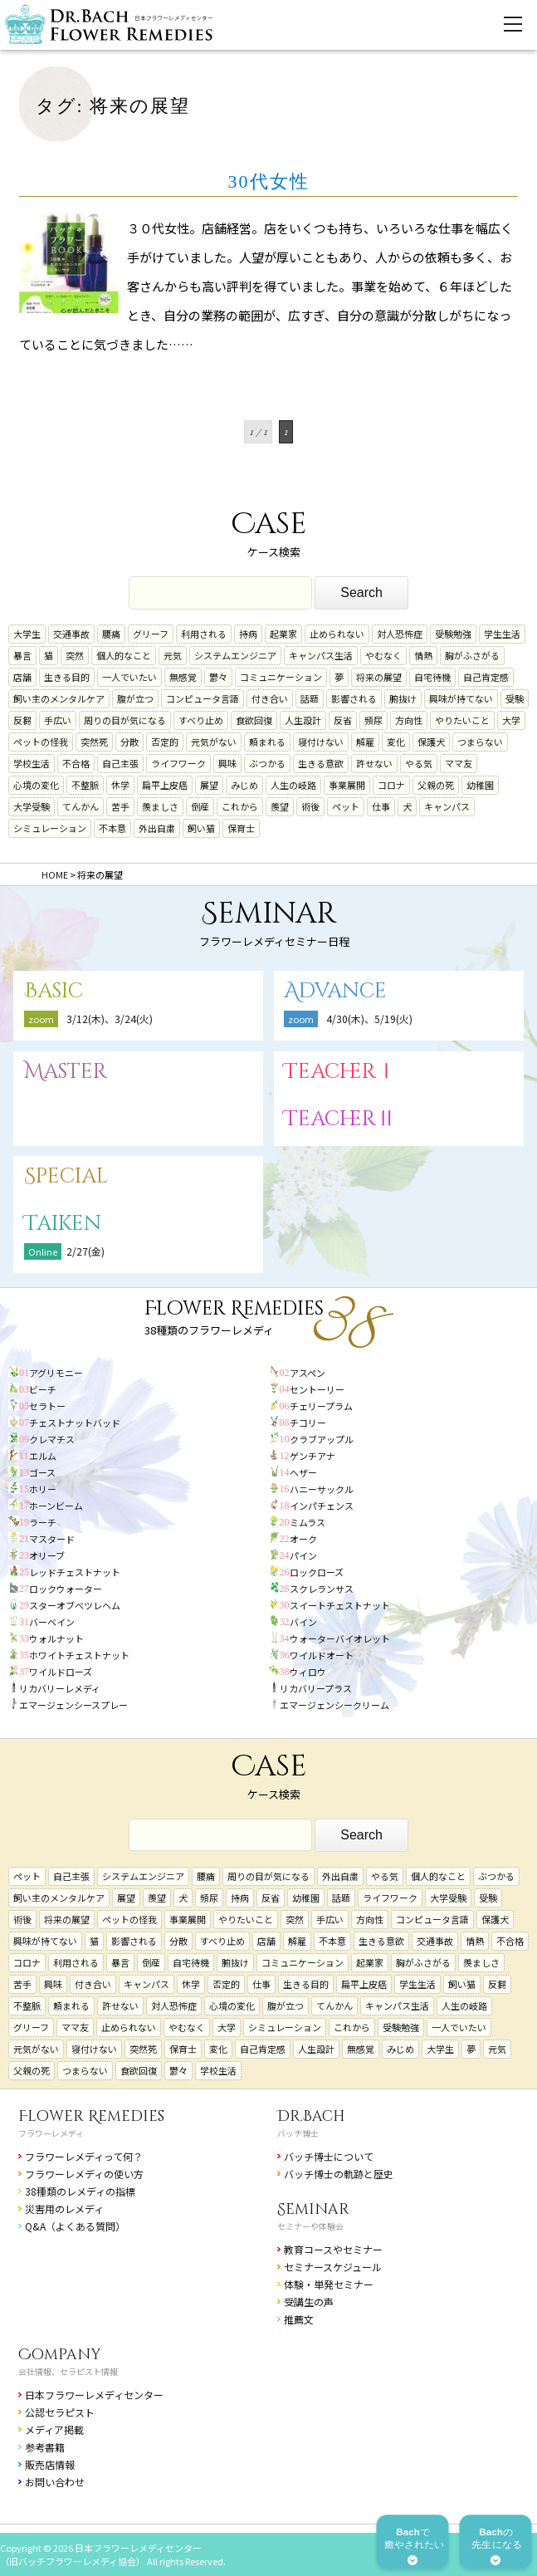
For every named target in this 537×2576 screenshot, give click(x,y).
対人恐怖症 (399, 633)
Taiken (62, 1223)
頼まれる (267, 741)
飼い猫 (201, 828)
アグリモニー (56, 1372)
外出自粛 (157, 828)
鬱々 (218, 676)
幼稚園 (480, 784)
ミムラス (307, 1522)
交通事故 (71, 633)
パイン (303, 1555)
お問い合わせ (55, 2482)
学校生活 (31, 763)
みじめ (244, 784)
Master (65, 1071)
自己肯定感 (486, 676)
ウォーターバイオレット (340, 1638)
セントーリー (317, 1389)
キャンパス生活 (321, 655)
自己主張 (120, 763)
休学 (120, 784)
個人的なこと (123, 655)
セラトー (47, 1406)
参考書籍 (45, 2447)
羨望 (280, 806)
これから (240, 806)
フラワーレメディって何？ (84, 2156)
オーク (303, 1538)
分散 (129, 741)
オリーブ (47, 1555)
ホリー (42, 1489)
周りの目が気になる (125, 720)
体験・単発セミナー (328, 2284)
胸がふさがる (472, 655)
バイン (303, 1621)
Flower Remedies (91, 2116)
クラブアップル (322, 1439)
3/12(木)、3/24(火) (109, 1018)
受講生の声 (309, 2301)
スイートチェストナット (340, 1605)
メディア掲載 (54, 2429)
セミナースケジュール (333, 2267)
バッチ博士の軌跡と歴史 (338, 2174)
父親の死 (435, 784)
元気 (173, 655)
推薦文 (299, 2319)
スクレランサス (322, 1588)
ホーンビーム (56, 1505)
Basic (53, 991)
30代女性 (269, 181)
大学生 (27, 633)
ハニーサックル (322, 1489)
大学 (511, 720)
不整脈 (85, 784)
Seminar (313, 2209)
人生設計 (303, 720)
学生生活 (502, 633)
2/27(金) (85, 1251)
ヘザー (303, 1472)
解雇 (365, 741)
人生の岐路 (293, 784)
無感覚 (183, 676)
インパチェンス (322, 1505)
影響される (354, 698)
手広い (57, 720)
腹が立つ (135, 698)
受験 (514, 698)
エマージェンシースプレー (73, 1705)
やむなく (383, 655)
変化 (396, 741)
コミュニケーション (281, 676)
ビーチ (42, 1389)
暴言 (22, 655)
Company (59, 2354)
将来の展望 (379, 676)
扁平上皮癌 (165, 784)
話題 (309, 698)
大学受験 (31, 806)
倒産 (200, 806)
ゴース (42, 1472)
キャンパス (447, 806)
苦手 (120, 806)
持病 (248, 633)
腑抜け (403, 698)
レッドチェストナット (74, 1572)
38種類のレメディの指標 (80, 2191)
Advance (335, 991)
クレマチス (52, 1439)
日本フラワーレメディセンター (94, 2394)
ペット (345, 806)
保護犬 (431, 741)
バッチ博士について (328, 2156)
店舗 (22, 676)
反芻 (22, 720)
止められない (337, 633)
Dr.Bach (311, 2116)
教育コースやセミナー (333, 2249)
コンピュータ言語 (202, 698)
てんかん (80, 806)
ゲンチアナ (312, 1455)
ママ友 (458, 763)
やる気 (418, 763)
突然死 (94, 741)
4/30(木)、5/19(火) (369, 1018)
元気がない (214, 741)
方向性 (408, 720)
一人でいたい (129, 676)
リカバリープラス (316, 1688)
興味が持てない (461, 698)
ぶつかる (267, 763)
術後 (310, 806)
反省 (343, 720)
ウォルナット (56, 1638)
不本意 (112, 828)
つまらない (480, 741)
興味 (227, 763)
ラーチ (42, 1522)
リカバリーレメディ (59, 1688)
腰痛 (111, 633)
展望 (209, 784)
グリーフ (150, 633)
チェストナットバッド (74, 1422)
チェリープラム (321, 1406)
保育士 (241, 828)
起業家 (283, 633)
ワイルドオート (322, 1655)
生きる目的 (67, 676)
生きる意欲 (321, 763)
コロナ (391, 784)
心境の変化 (36, 784)
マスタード (52, 1538)
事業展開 (347, 784)
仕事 (381, 806)
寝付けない (321, 741)
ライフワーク (178, 763)
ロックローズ (317, 1572)
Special (66, 1176)
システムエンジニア (235, 655)
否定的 (164, 741)
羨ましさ (160, 806)
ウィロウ (308, 1671)
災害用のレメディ (64, 2208)
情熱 (423, 655)
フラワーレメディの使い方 (84, 2174)
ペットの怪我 (40, 741)
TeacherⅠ (340, 1071)
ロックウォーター (65, 1588)
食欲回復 (254, 720)
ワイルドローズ (60, 1671)
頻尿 (373, 720)
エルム (42, 1455)
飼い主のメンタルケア (59, 698)
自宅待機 (432, 676)
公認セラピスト (60, 2412)
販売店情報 (50, 2464)
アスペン (307, 1372)
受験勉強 (453, 633)
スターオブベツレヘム (74, 1605)
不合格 (76, 763)
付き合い (269, 698)
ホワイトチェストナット (79, 1655)
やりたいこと (462, 720)
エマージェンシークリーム (334, 1705)
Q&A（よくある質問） (75, 2226)
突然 (75, 655)
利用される (204, 633)
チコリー (308, 1422)
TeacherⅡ (340, 1119)
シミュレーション (49, 828)
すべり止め (200, 720)
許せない (374, 763)
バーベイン (52, 1621)
